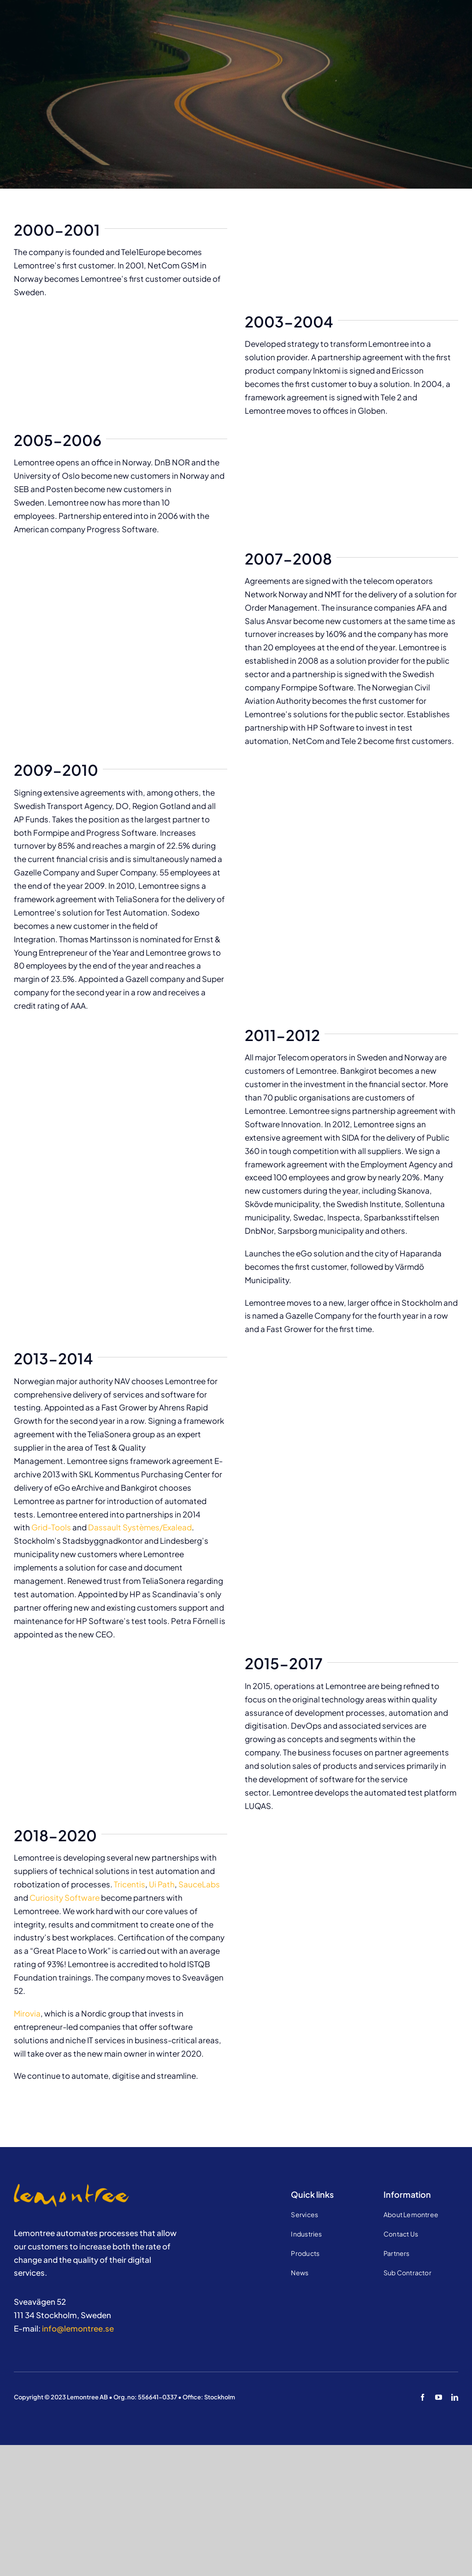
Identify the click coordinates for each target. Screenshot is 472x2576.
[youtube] (438, 2397)
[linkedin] (454, 2397)
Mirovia (27, 2013)
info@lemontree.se (78, 2328)
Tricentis (129, 1884)
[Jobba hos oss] (71, 2188)
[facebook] (422, 2397)
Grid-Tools (51, 1527)
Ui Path (162, 1884)
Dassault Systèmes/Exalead (140, 1527)
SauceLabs (199, 1884)
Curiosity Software (65, 1897)
